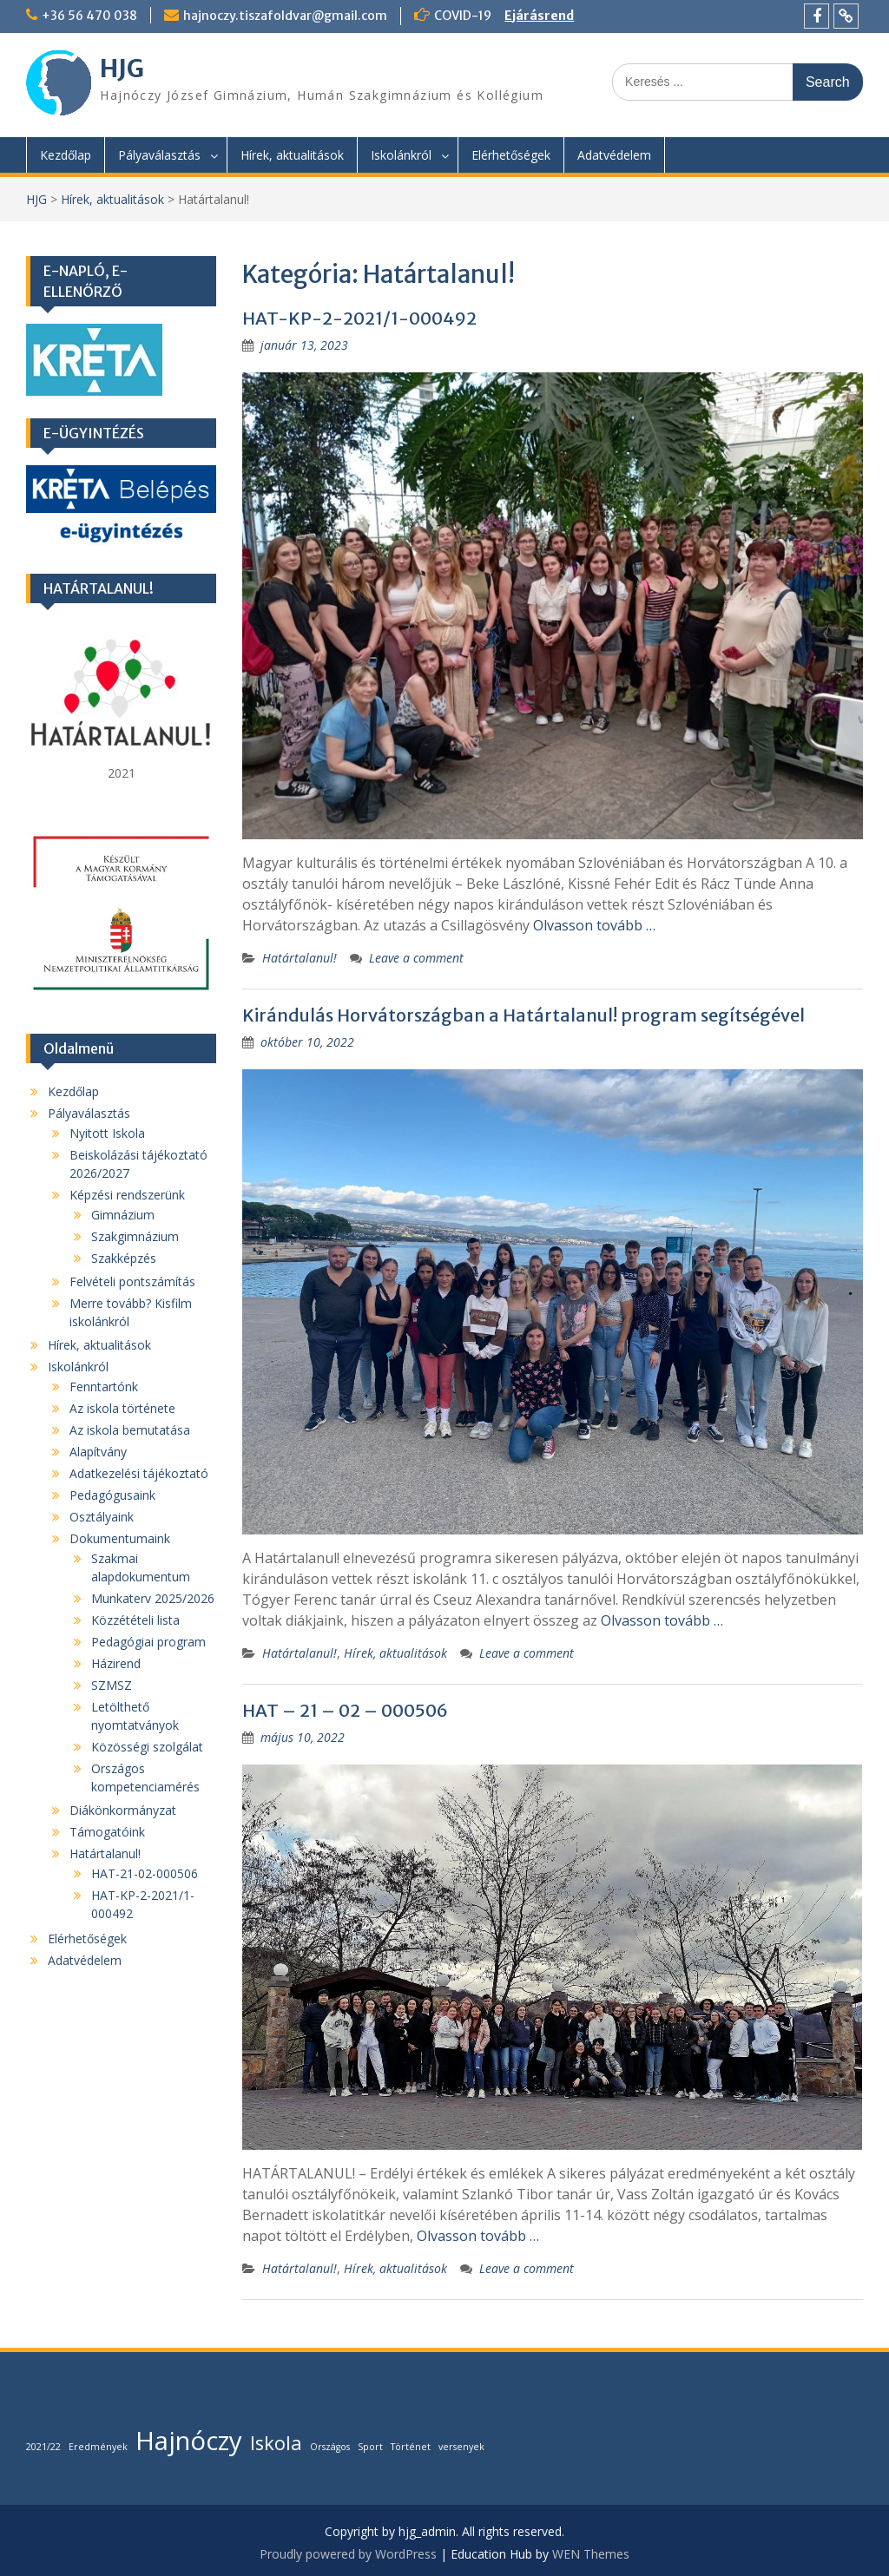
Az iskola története (122, 1408)
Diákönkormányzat (122, 1810)
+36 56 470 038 (89, 15)
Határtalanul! (299, 958)
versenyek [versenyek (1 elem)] (461, 2447)
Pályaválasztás (159, 155)
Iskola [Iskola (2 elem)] (276, 2442)
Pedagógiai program (148, 1641)
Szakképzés (123, 1258)
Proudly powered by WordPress (348, 2554)
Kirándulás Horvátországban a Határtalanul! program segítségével (523, 1015)
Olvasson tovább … (594, 925)
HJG (122, 68)
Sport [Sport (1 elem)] (370, 2447)
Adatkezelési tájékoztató (138, 1473)
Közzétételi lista (135, 1620)
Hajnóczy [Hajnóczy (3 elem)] (188, 2440)
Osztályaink (101, 1516)
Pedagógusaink (112, 1495)
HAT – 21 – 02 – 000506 (345, 1710)
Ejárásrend (539, 15)
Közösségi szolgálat (147, 1746)
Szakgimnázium (135, 1236)
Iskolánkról (401, 155)
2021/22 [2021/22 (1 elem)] (43, 2447)
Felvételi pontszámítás (132, 1281)
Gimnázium (123, 1214)
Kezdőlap (65, 155)
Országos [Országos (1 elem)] (330, 2447)
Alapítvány (98, 1451)
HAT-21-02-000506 (144, 1873)
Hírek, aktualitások (292, 155)
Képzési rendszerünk (127, 1194)
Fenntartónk (103, 1386)
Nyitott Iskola (107, 1133)
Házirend (116, 1663)
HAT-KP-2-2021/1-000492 (359, 318)
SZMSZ (111, 1685)
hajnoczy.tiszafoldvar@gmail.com (285, 15)
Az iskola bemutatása (129, 1430)
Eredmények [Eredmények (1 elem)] (98, 2447)
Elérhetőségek (510, 155)
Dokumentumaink (119, 1538)
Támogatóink (107, 1832)
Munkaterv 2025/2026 (152, 1598)
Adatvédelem (614, 155)
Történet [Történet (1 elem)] (411, 2447)
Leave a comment (416, 958)
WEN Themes (590, 2554)
